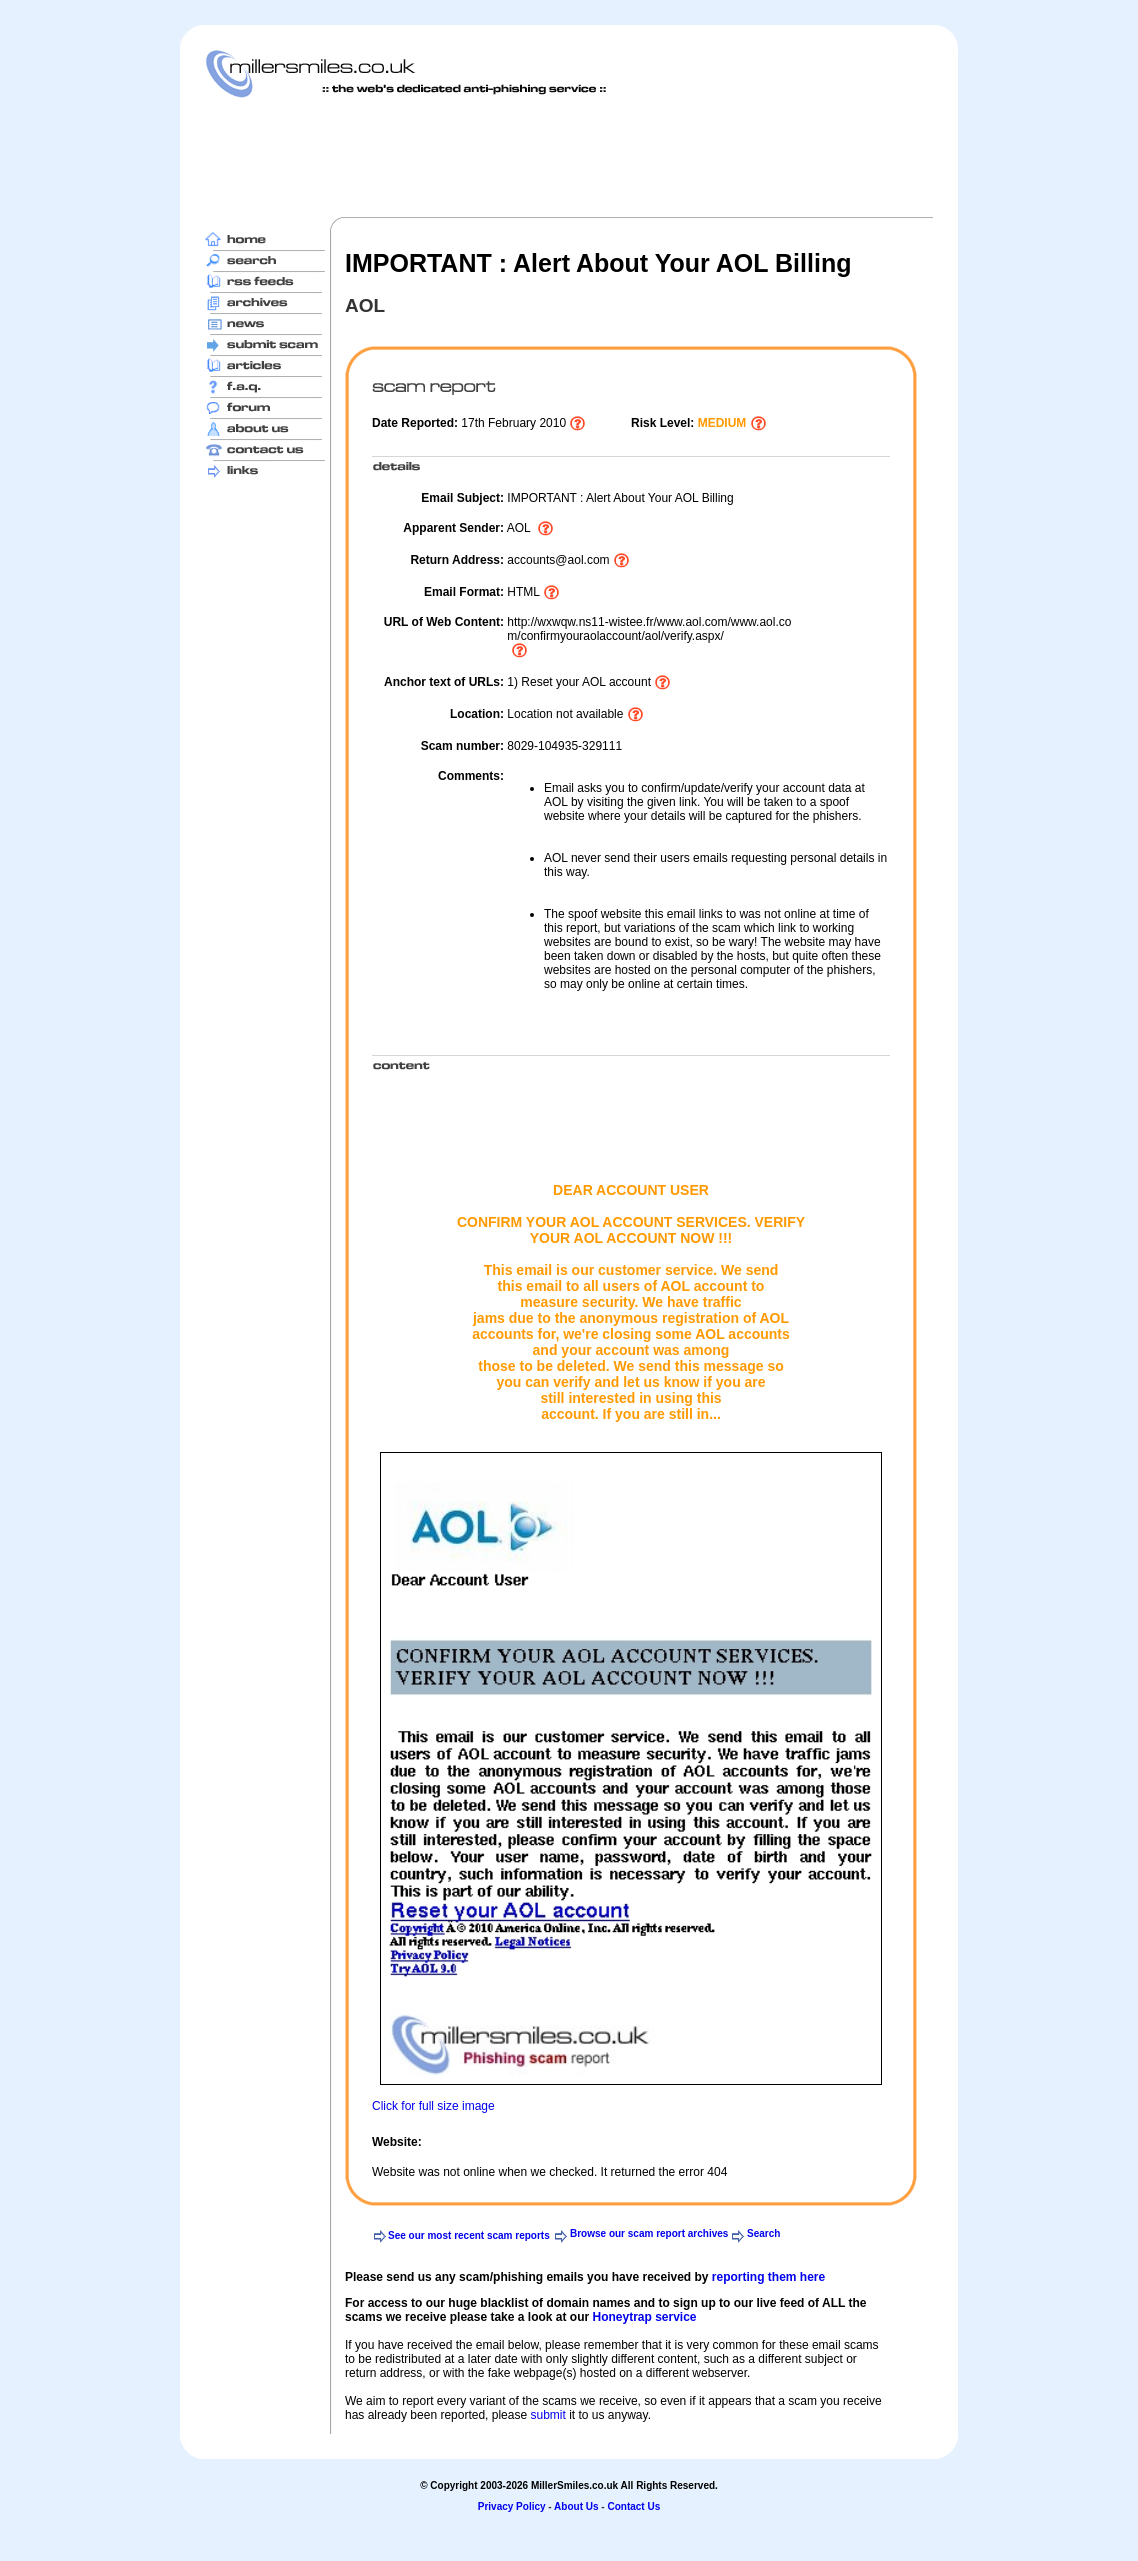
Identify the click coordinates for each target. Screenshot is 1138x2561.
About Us (576, 2506)
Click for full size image (433, 2106)
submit (547, 2415)
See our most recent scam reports (469, 2235)
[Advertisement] (569, 157)
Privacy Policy (512, 2506)
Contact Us (633, 2506)
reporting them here (768, 2277)
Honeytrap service (644, 2317)
